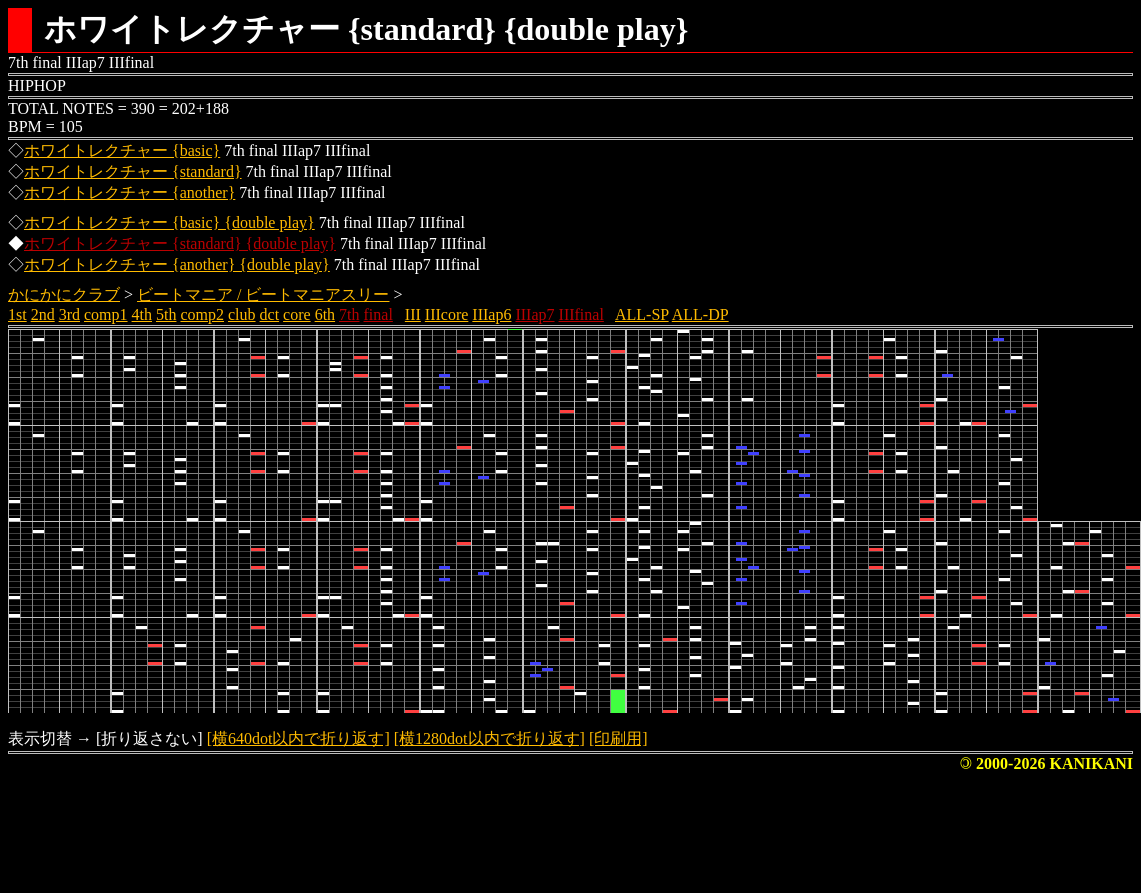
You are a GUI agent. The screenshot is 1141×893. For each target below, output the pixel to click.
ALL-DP (700, 314)
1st (17, 314)
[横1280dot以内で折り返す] (489, 738)
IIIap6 (491, 314)
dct (270, 314)
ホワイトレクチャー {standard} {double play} (180, 243)
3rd (69, 314)
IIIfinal (581, 314)
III (413, 314)
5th (166, 314)
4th (142, 314)
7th (349, 314)
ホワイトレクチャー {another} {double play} (177, 264)
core (297, 314)
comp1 (106, 314)
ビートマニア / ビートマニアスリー (263, 294)
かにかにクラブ (64, 294)
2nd (43, 314)
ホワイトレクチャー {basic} (122, 150)
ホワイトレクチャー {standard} (133, 171)
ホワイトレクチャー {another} (129, 192)
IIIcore (447, 314)
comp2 (202, 314)
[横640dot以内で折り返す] (298, 738)
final (378, 314)
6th (325, 314)
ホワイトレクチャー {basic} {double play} (169, 222)
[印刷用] (618, 738)
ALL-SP (642, 314)
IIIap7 (534, 314)
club (242, 314)
